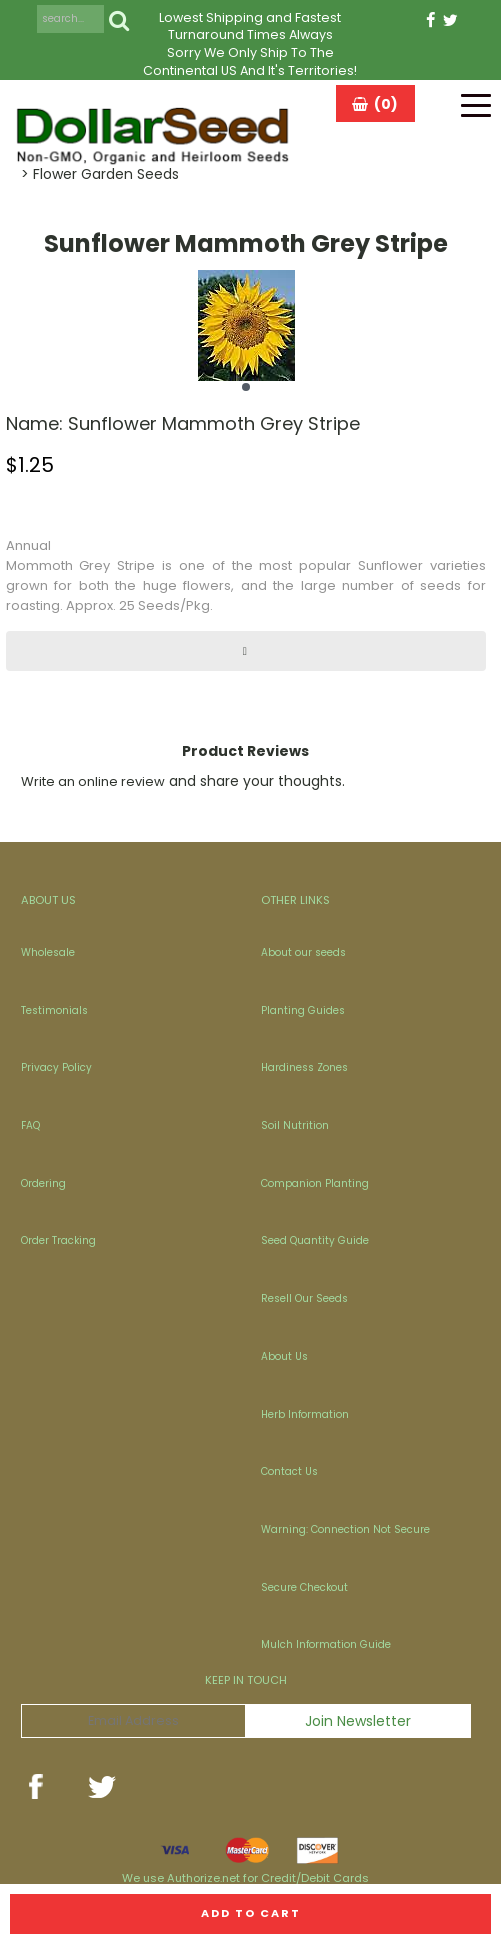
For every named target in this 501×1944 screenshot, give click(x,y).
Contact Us (289, 1471)
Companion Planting (315, 1183)
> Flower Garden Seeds (100, 174)
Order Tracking (58, 1240)
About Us (284, 1356)
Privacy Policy (56, 1067)
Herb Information (305, 1414)
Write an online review (93, 781)
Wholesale (48, 952)
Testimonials (54, 1010)
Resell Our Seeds (304, 1298)
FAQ (30, 1125)
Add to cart (251, 1913)
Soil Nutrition (295, 1125)
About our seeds (303, 952)
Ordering (43, 1183)
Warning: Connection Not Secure (345, 1529)
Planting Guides (303, 1010)
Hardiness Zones (304, 1067)
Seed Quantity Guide (315, 1240)
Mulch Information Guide (326, 1644)
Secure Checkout (304, 1587)
